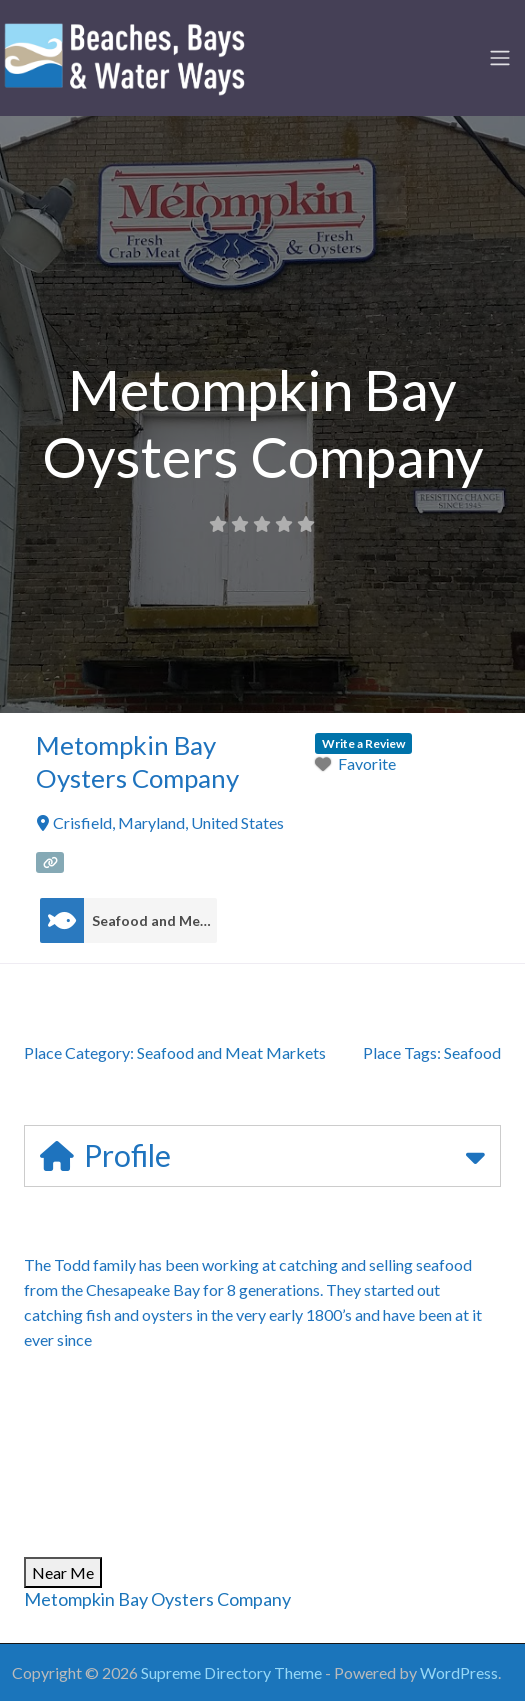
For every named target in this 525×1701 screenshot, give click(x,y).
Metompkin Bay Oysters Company (157, 1599)
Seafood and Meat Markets (154, 921)
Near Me (63, 1572)
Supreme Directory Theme (233, 1672)
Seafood (472, 1052)
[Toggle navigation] (500, 58)
